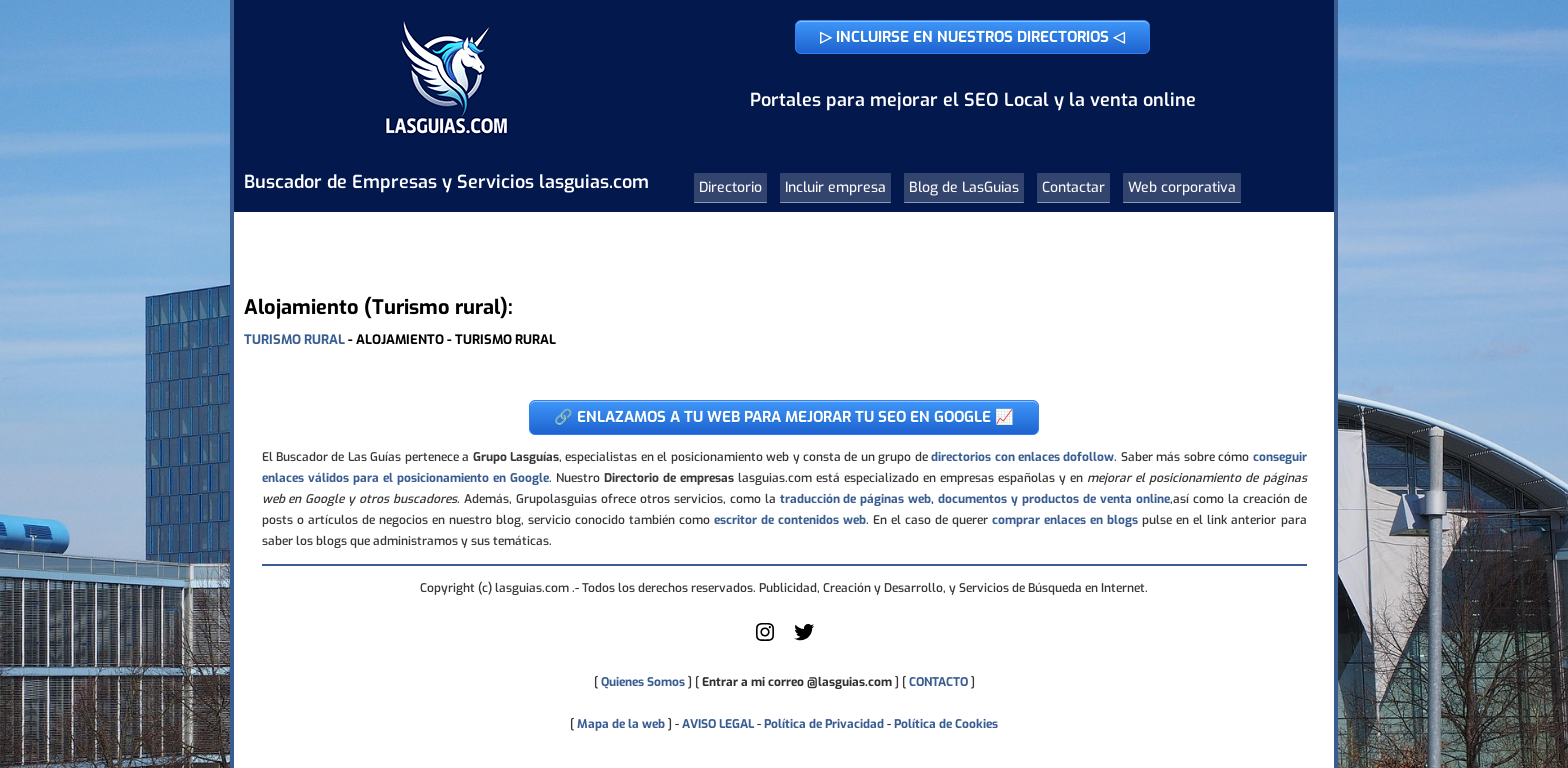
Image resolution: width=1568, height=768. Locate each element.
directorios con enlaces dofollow (1022, 457)
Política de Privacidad (824, 724)
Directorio (730, 187)
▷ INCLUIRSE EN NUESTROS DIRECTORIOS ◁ (972, 37)
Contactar (1073, 187)
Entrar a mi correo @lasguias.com (797, 682)
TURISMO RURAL (294, 339)
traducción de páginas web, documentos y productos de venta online (975, 499)
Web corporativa (1182, 187)
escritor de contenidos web (790, 520)
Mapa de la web (619, 724)
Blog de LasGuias (964, 187)
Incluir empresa (835, 187)
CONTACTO (938, 682)
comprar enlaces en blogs (1065, 520)
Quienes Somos (643, 682)
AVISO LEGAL (718, 724)
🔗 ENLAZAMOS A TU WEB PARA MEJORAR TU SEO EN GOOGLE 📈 (784, 417)
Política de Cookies (946, 724)
